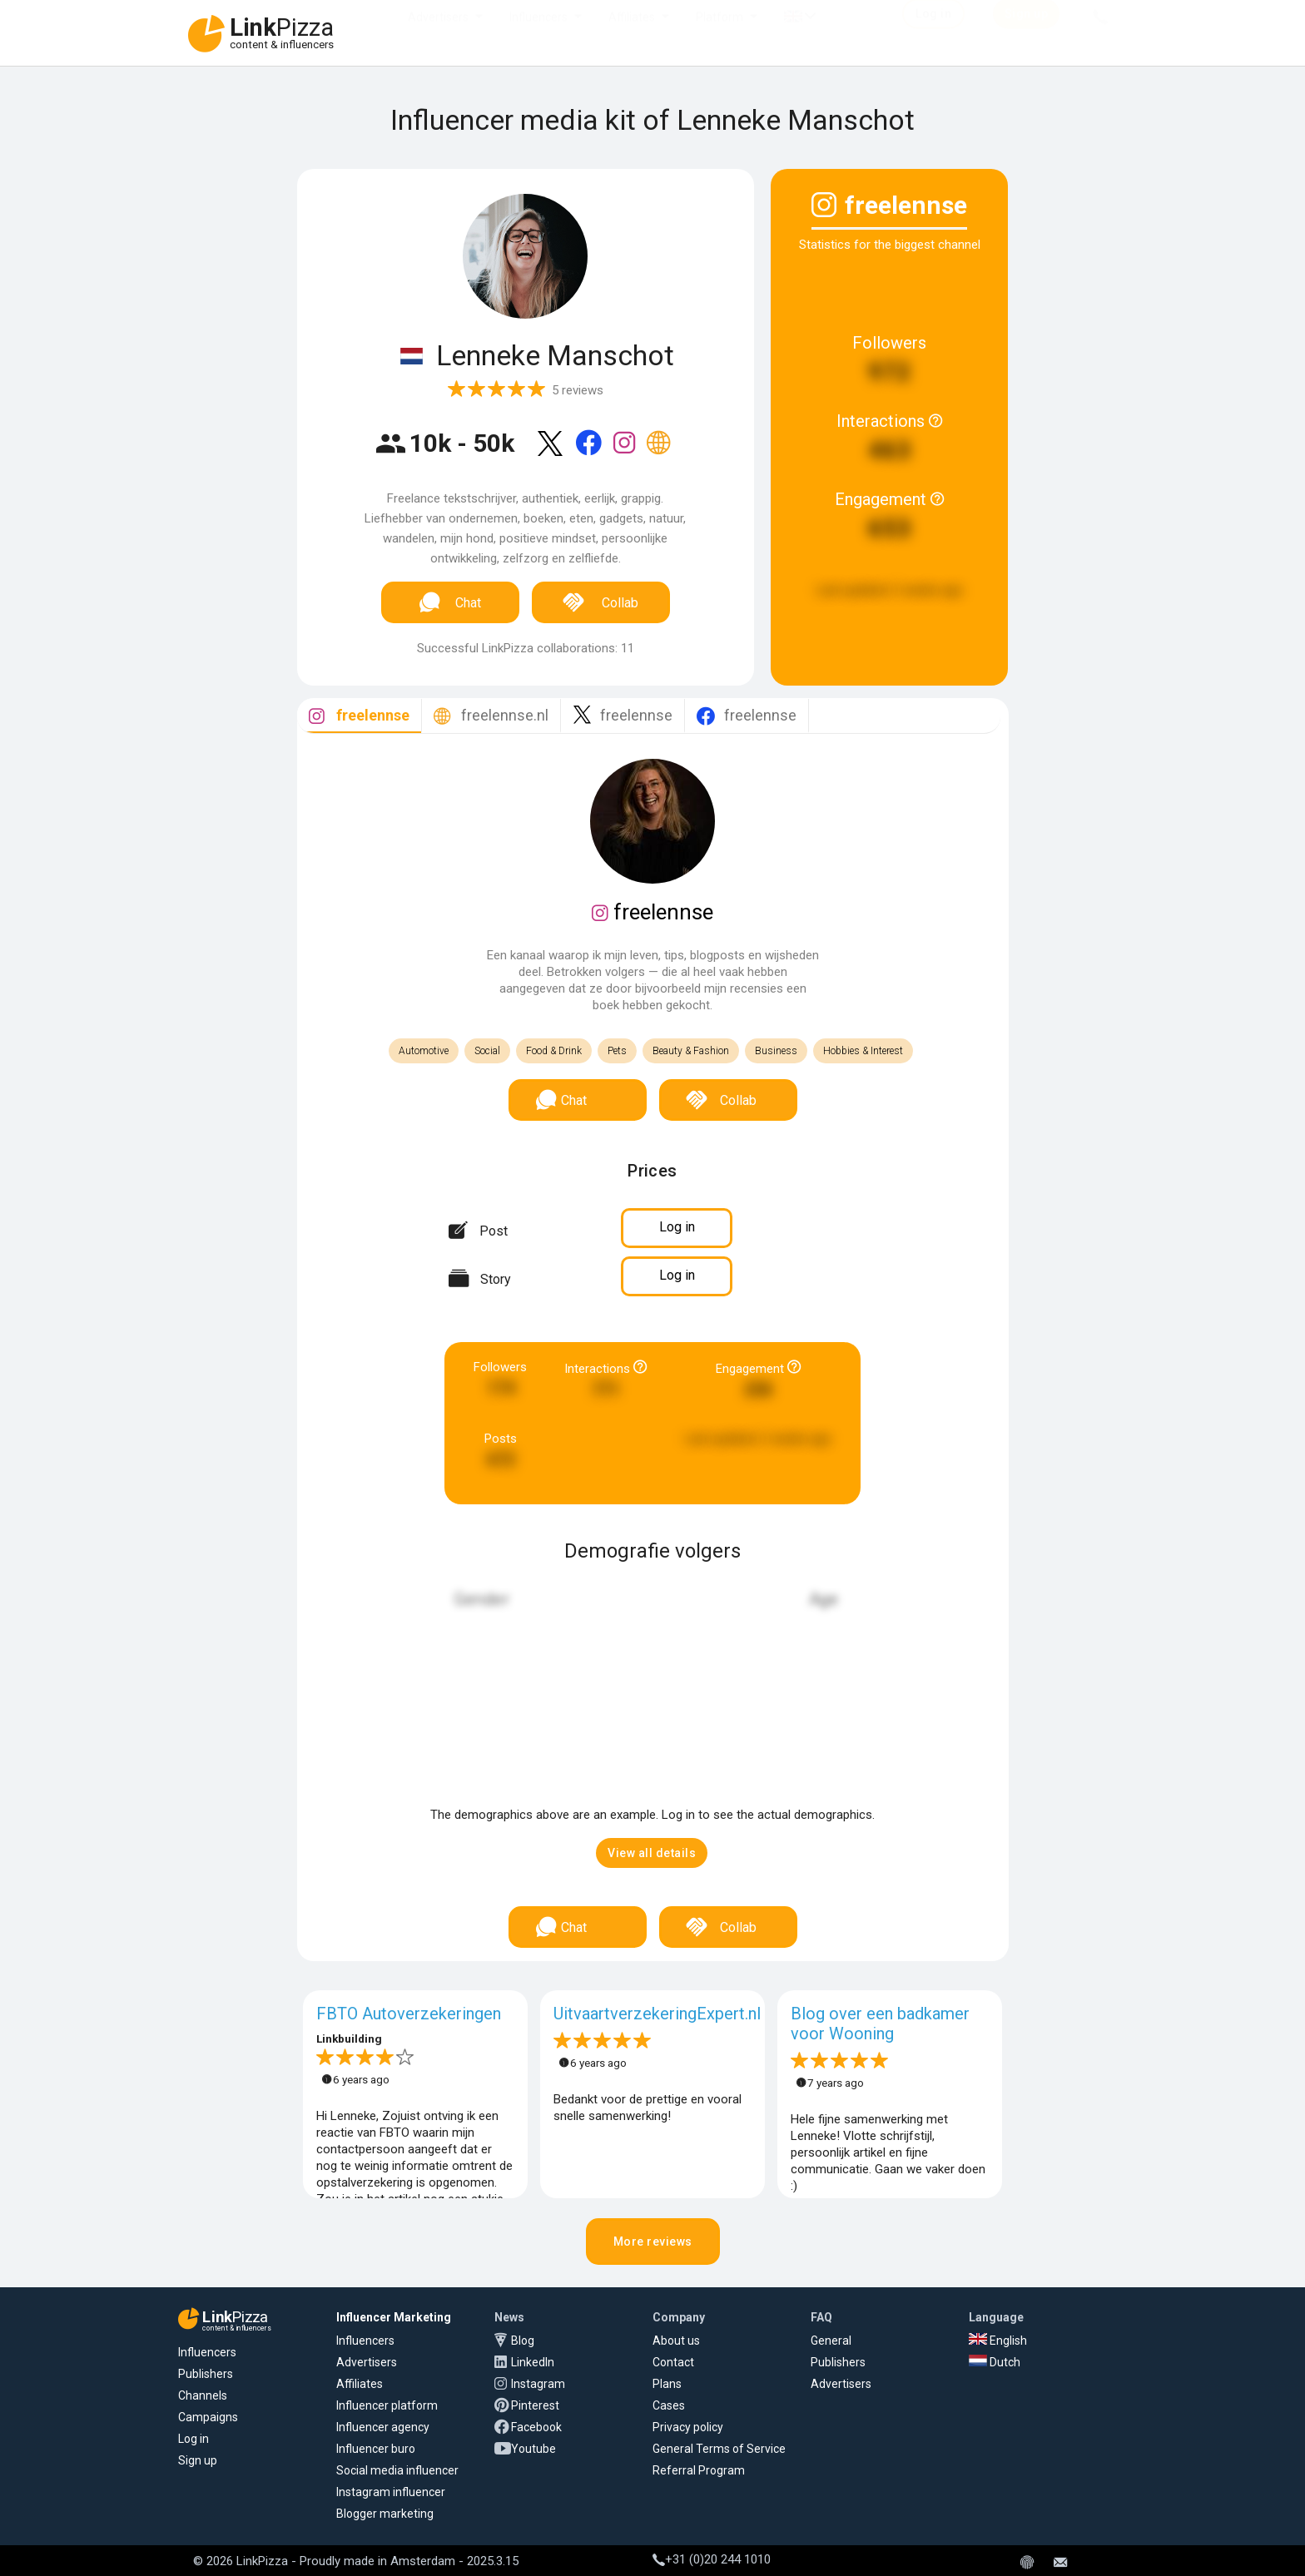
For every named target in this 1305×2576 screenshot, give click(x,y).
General (831, 2340)
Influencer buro (375, 2448)
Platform (719, 33)
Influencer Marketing (393, 2317)
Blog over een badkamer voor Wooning (880, 2023)
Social (487, 1051)
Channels (202, 2395)
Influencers (538, 33)
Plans (667, 2383)
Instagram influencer (390, 2492)
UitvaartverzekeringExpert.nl (657, 2014)
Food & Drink (554, 1051)
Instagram (538, 2383)
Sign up (197, 2460)
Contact (673, 2362)
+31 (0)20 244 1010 (711, 2559)
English (998, 2340)
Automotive (424, 1051)
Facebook (536, 2427)
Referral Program (698, 2470)
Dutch (994, 2362)
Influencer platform (387, 2405)
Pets (617, 1051)
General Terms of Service (719, 2448)
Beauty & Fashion (690, 1051)
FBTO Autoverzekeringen (408, 2014)
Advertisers (438, 33)
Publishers (205, 2373)
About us (676, 2340)
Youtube (533, 2448)
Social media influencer (397, 2470)
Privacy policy (687, 2427)
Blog (522, 2340)
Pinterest (535, 2405)
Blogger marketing (385, 2513)
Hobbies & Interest (863, 1051)
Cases (668, 2405)
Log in (193, 2438)
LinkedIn (532, 2362)
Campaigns (208, 2417)
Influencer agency (382, 2427)
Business (776, 1051)
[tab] (359, 716)
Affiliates (631, 33)
